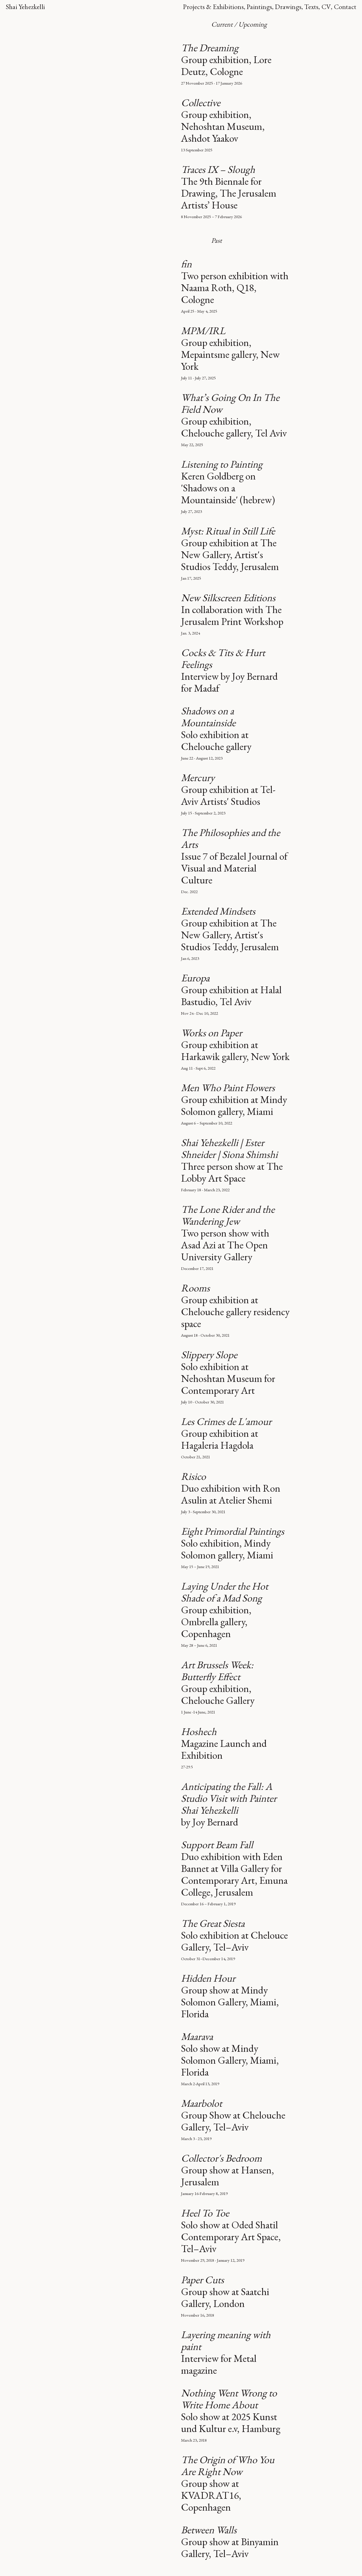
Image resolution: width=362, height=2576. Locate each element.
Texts (311, 6)
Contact (345, 6)
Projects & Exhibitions (213, 6)
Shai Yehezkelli (25, 6)
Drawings (288, 6)
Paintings (259, 6)
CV (326, 6)
